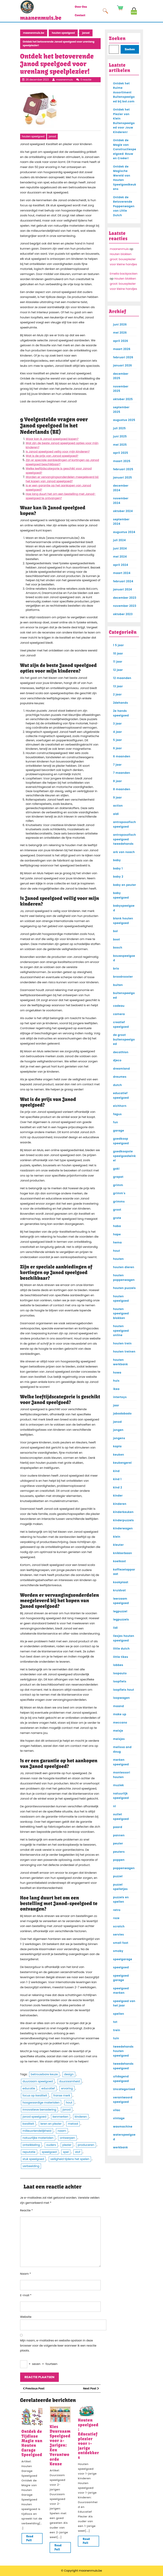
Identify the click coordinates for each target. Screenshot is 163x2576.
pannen (119, 1835)
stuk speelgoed (33, 2159)
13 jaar (118, 686)
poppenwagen (124, 1868)
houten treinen (124, 1351)
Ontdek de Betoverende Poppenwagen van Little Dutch (124, 206)
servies (118, 1934)
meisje (118, 1731)
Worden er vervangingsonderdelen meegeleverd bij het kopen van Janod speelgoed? (62, 479)
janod (85, 33)
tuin (116, 2038)
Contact (80, 15)
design (69, 2074)
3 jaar (117, 723)
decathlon (121, 1052)
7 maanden (121, 773)
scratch (119, 1926)
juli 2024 (119, 540)
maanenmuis (64, 79)
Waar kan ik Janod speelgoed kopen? (52, 439)
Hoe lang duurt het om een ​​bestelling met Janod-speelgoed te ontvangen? (61, 496)
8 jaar (117, 781)
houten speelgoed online (121, 1330)
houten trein (122, 1343)
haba (117, 1226)
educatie (29, 2088)
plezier (67, 2145)
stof (77, 2152)
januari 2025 (122, 477)
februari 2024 (123, 581)
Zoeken (117, 38)
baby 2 (118, 876)
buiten (118, 985)
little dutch (121, 1648)
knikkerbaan (122, 1553)
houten (118, 1259)
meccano (120, 1722)
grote (117, 1218)
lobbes (118, 1665)
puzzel (118, 1876)
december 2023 (124, 598)
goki (116, 1169)
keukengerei (122, 1463)
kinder (118, 1495)
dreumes (120, 1077)
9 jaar (117, 797)
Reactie (26, 2210)
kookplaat (120, 1582)
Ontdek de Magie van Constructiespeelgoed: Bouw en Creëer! (124, 149)
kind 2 (117, 1487)
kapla (117, 1446)
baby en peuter (124, 885)
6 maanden (122, 756)
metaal (73, 2124)
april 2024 (120, 565)
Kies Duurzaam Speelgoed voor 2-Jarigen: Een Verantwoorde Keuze (60, 2445)
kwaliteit (28, 2124)
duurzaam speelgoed (38, 2081)
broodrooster (123, 977)
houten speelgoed (63, 33)
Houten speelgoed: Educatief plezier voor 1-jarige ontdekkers (88, 2439)
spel (66, 2152)
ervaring (67, 2088)
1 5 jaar (118, 645)
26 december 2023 (37, 79)
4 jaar (117, 732)
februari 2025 (123, 469)
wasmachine (122, 2126)
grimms (119, 1201)
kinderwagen (123, 1528)
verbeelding (31, 2166)
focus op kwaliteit (35, 2095)
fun (115, 1122)
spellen (118, 2014)
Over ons (81, 6)
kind (116, 1471)
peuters (119, 1852)
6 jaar (117, 748)
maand (118, 1706)
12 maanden (122, 678)
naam (62, 2131)
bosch (117, 947)
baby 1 (118, 868)
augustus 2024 (124, 532)
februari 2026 (123, 357)
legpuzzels (121, 1619)
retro (117, 1910)
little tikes (120, 1657)
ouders (51, 2145)
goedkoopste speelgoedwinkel (124, 1156)
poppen (119, 1860)
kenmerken (60, 2117)
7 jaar (117, 765)
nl (114, 1806)
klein (116, 1537)
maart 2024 (122, 573)
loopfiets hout (123, 1690)
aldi (116, 814)
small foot (120, 1943)
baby (117, 860)
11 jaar (117, 661)
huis (116, 1381)
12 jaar (118, 670)
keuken (118, 1454)
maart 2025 (122, 461)
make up (119, 1714)
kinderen (81, 2117)
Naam (25, 2274)
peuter (118, 1843)
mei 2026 (120, 332)
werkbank (120, 2147)
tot (115, 2022)
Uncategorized (124, 2089)
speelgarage (122, 1959)
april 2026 (120, 341)
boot (116, 939)
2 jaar (117, 694)
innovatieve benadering (39, 2110)
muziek (118, 1785)
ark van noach (124, 852)
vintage (119, 2118)
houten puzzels (124, 1288)
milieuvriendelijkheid (37, 2131)
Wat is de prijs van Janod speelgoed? (52, 456)
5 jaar (117, 740)
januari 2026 (122, 365)
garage (118, 1130)
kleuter (118, 1545)
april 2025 (120, 453)
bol (115, 931)
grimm (118, 1185)
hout (69, 2103)
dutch (117, 1085)
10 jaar (118, 653)
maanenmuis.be (40, 17)
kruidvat (119, 1590)
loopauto (120, 1673)
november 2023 (124, 606)
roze (116, 1918)
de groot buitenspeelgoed (124, 1039)
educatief (48, 2088)
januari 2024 (122, 589)
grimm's (119, 1193)
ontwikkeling (31, 2145)
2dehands (120, 703)
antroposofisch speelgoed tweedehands (124, 839)
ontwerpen (67, 2138)
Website (25, 2317)
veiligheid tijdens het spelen (69, 2159)
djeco (117, 1060)
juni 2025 (120, 436)
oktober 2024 (123, 511)
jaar (116, 1405)
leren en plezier (51, 2124)
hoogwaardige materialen (41, 2103)
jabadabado (122, 1413)
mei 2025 (120, 445)
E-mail (25, 2295)
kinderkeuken (123, 1512)
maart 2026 (122, 349)
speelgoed (49, 2152)
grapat (118, 1177)
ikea (116, 1389)
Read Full (32, 2539)
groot (117, 1209)
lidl (115, 1628)
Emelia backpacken (124, 274)
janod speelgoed (34, 2117)
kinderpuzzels (123, 1520)
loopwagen (121, 1698)
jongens (119, 1438)
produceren (86, 2145)
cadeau (119, 1006)
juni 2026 (120, 324)
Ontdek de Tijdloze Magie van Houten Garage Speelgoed (32, 2443)
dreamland (121, 1068)
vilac (117, 2110)
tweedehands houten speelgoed (123, 2051)
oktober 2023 (123, 614)
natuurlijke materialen (38, 2138)
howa (117, 1372)
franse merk (61, 2095)
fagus (117, 1114)
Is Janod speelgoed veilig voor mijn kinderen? (58, 452)
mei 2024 (120, 556)
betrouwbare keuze (44, 2074)
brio (116, 968)
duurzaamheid (69, 2081)
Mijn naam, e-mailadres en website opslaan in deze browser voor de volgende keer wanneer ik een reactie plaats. (58, 2345)
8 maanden (122, 789)
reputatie (29, 2152)
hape (117, 1234)
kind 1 (117, 1479)
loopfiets (119, 1681)
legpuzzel (120, 1611)
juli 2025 (119, 428)
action (118, 805)
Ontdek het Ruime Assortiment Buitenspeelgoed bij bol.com (124, 92)
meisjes (119, 1739)
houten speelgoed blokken (121, 1313)
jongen (118, 1430)
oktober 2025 (123, 399)
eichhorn (120, 1106)
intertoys (120, 1397)
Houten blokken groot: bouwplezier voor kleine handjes (123, 259)
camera (119, 1014)
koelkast (119, 1561)
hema (117, 1242)
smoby (118, 1951)
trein (116, 2030)
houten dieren (123, 1267)
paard (117, 1827)
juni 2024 (120, 548)
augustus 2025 (124, 420)
